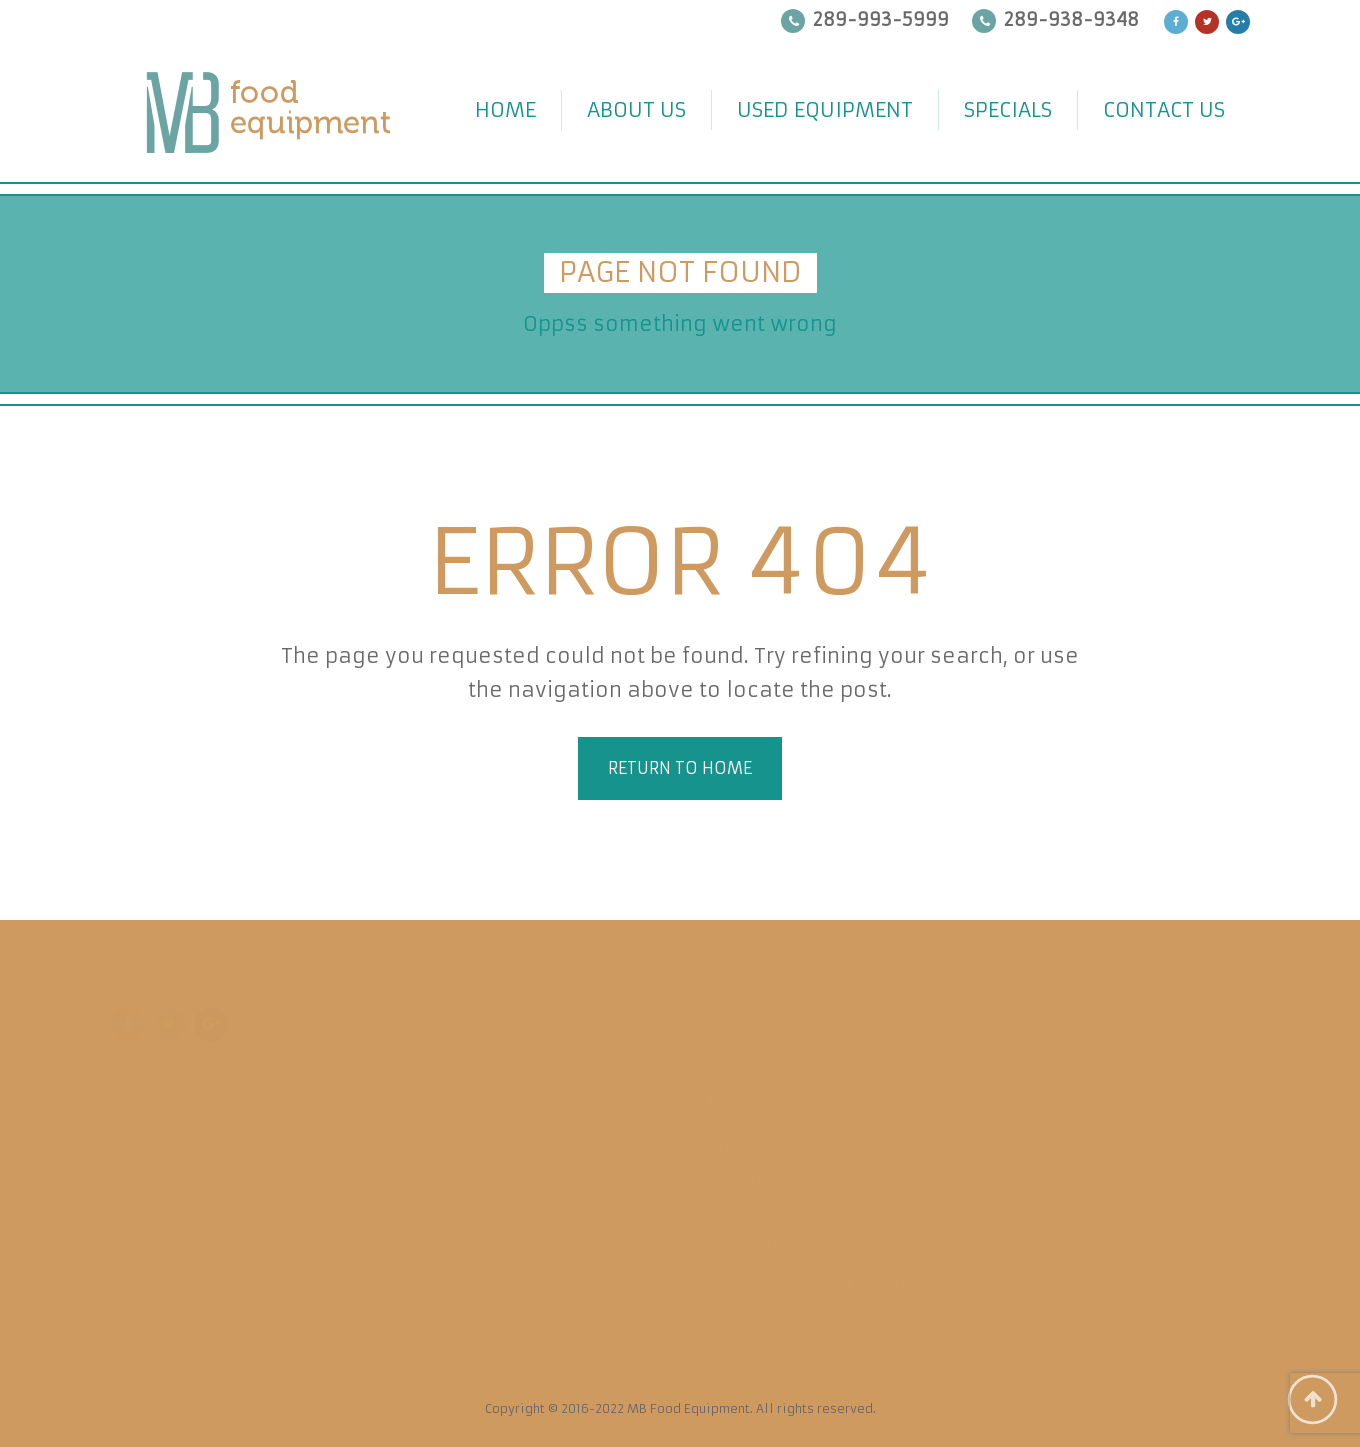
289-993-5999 (881, 19)
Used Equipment (825, 109)
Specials (1008, 109)
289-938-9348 (1071, 19)
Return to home (680, 768)
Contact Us (1164, 109)
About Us (636, 109)
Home (505, 109)
